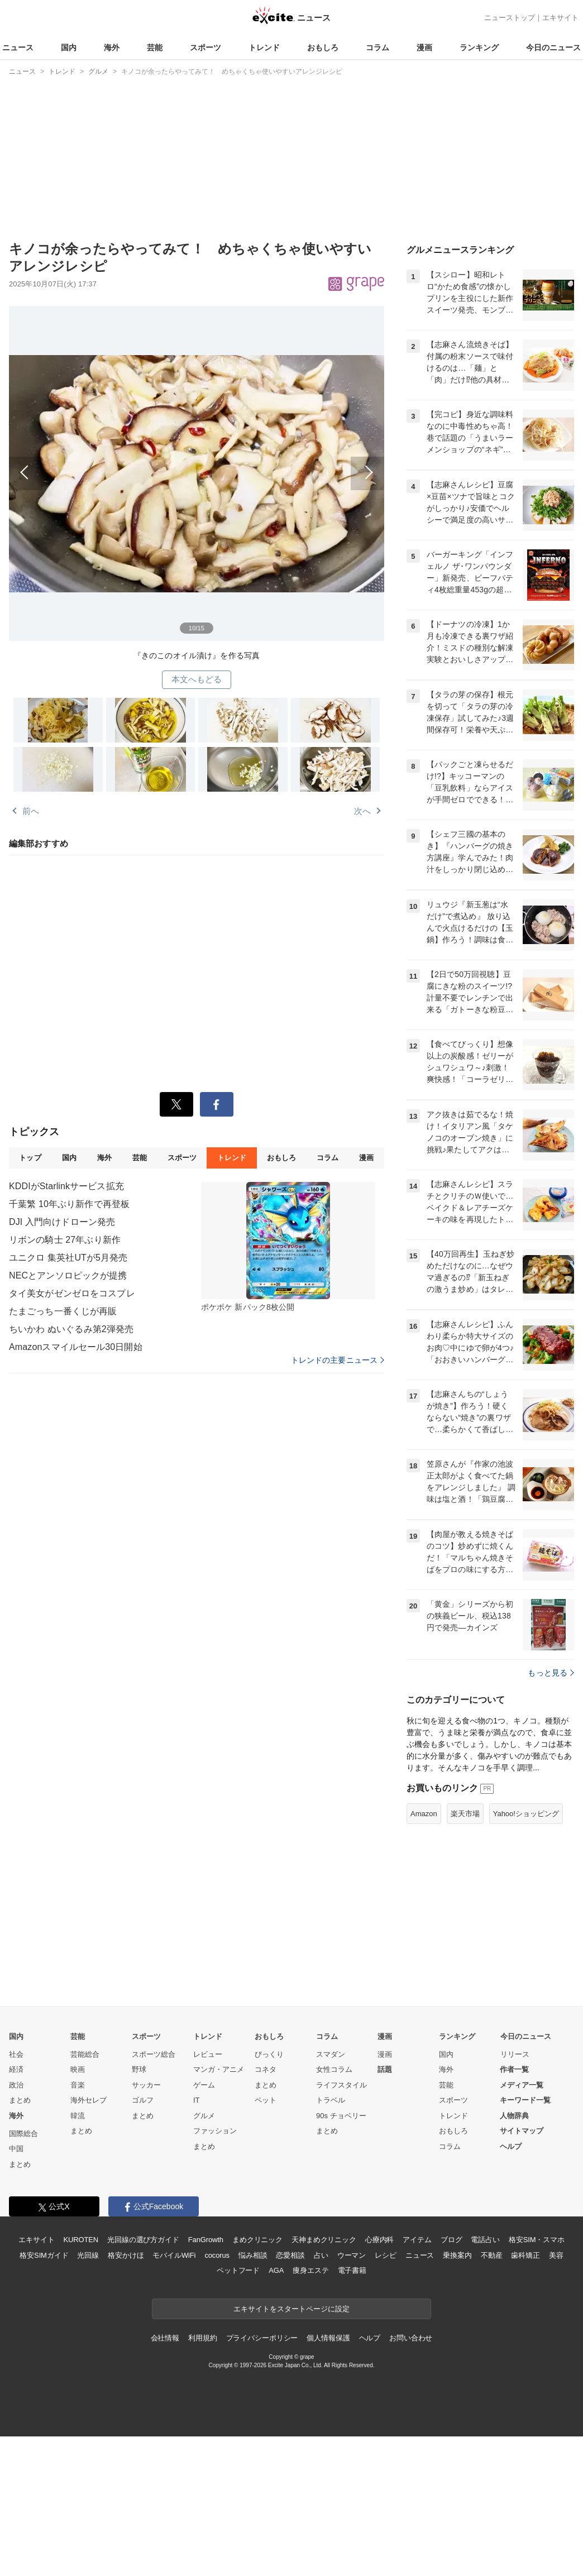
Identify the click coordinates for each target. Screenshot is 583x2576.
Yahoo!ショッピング (526, 1813)
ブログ (451, 2239)
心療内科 (379, 2239)
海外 (112, 47)
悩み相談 (252, 2255)
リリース (514, 2054)
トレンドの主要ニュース (337, 1360)
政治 (16, 2085)
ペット (265, 2100)
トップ (30, 1157)
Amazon (423, 1813)
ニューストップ (509, 17)
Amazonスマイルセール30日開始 (75, 1347)
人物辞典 (514, 2115)
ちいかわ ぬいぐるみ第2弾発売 (71, 1329)
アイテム (417, 2239)
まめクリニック (257, 2239)
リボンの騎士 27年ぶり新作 (65, 1239)
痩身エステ (310, 2270)
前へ (103, 466)
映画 (77, 2069)
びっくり (269, 2054)
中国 (16, 2148)
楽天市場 (465, 1813)
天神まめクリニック (324, 2239)
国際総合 (23, 2133)
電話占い (485, 2239)
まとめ (20, 2100)
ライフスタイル (341, 2085)
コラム (377, 47)
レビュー (207, 2054)
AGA (276, 2270)
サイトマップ (521, 2131)
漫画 (424, 47)
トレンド (264, 47)
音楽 (77, 2085)
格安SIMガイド (44, 2255)
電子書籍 (352, 2270)
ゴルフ (143, 2100)
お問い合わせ (410, 2338)
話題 (384, 2069)
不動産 (492, 2255)
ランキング (479, 47)
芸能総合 (84, 2054)
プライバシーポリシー (262, 2338)
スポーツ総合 (153, 2054)
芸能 (155, 47)
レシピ (385, 2255)
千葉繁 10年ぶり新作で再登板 (69, 1204)
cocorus (217, 2255)
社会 (16, 2054)
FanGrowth (205, 2239)
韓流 (77, 2115)
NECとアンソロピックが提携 (68, 1275)
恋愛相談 (290, 2255)
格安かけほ (126, 2255)
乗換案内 (457, 2255)
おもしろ (322, 47)
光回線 (88, 2255)
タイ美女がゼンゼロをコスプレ (72, 1293)
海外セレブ (88, 2100)
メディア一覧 (521, 2085)
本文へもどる (196, 679)
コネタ (265, 2069)
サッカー (146, 2085)
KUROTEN (80, 2239)
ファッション (215, 2131)
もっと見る (551, 1672)
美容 (556, 2255)
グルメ (204, 2115)
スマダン (330, 2054)
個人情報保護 (328, 2338)
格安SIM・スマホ (537, 2239)
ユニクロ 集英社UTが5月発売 (68, 1257)
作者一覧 (514, 2069)
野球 (139, 2069)
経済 (16, 2069)
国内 (69, 47)
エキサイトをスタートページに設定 (291, 2309)
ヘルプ (511, 2146)
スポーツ (205, 47)
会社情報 (165, 2338)
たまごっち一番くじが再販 (63, 1311)
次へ (290, 466)
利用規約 (202, 2338)
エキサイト (560, 17)
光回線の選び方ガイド (143, 2239)
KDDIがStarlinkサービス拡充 (66, 1186)
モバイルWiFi (173, 2255)
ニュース (18, 47)
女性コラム (334, 2069)
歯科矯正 (525, 2255)
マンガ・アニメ (218, 2069)
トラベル (330, 2100)
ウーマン (351, 2255)
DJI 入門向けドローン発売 (62, 1222)
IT (196, 2100)
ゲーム (204, 2085)
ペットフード (238, 2270)
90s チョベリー (341, 2115)
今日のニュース (553, 47)
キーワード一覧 (525, 2100)
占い (321, 2255)
